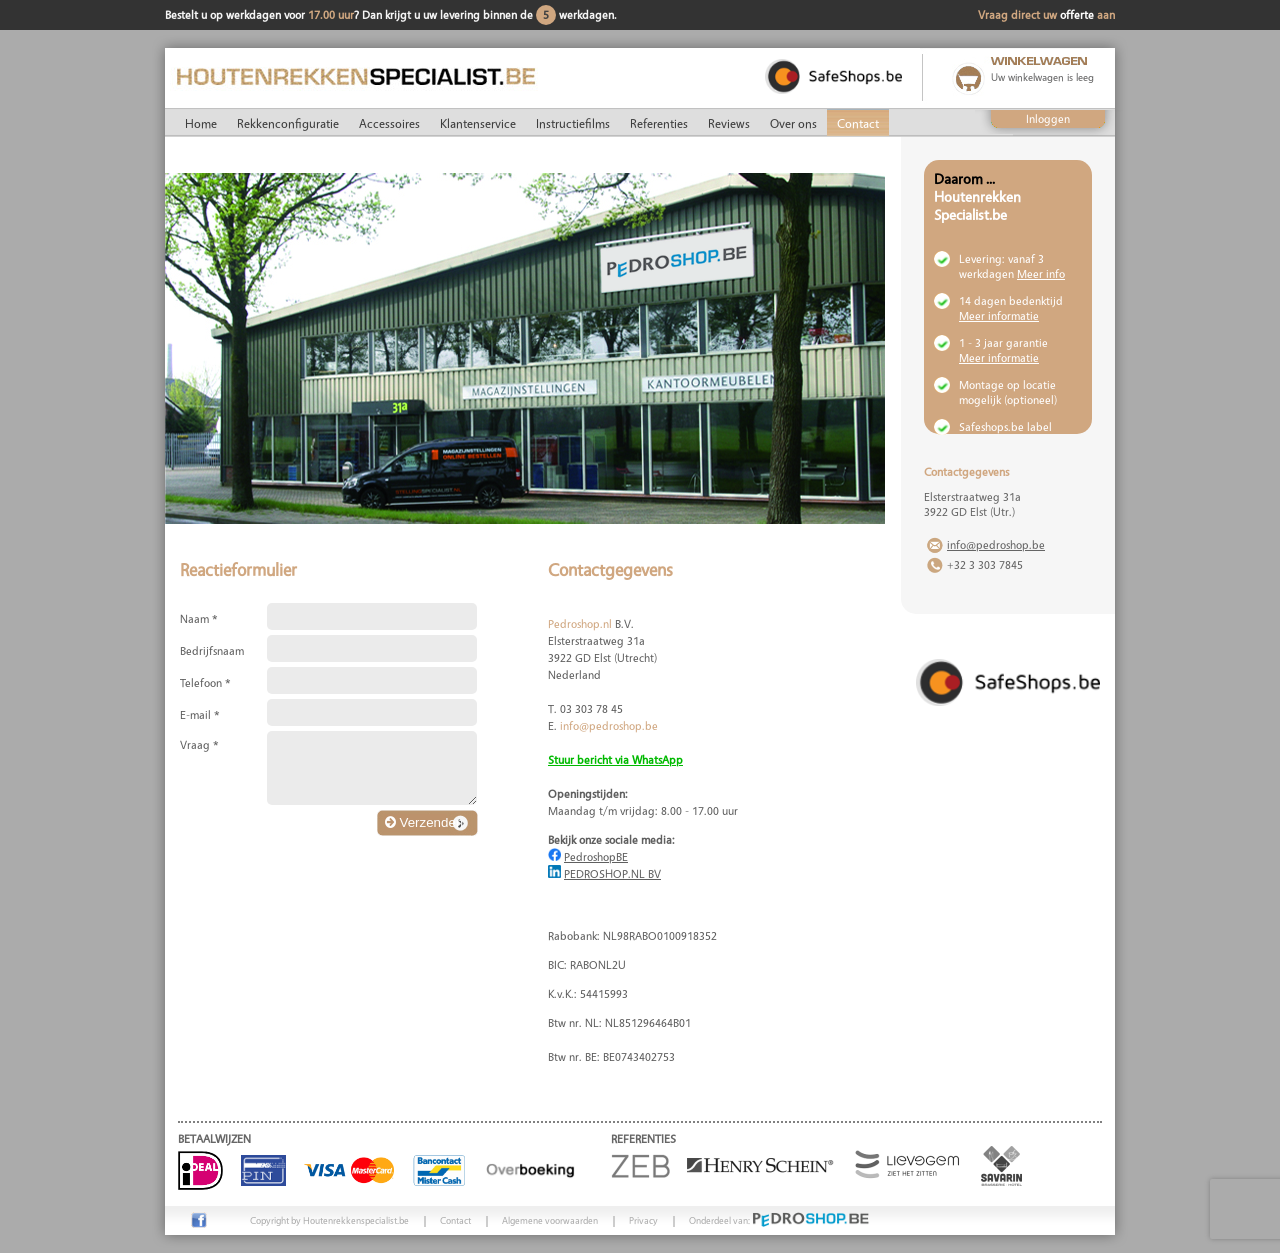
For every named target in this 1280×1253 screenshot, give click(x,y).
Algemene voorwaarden (550, 1220)
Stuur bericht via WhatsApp (615, 759)
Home (201, 123)
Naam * (199, 618)
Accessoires (389, 123)
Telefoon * (205, 682)
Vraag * (199, 744)
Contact (858, 123)
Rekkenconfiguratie (288, 123)
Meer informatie (999, 315)
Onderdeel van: (779, 1220)
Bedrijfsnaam (212, 650)
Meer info (1041, 273)
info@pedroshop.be (609, 725)
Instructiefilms (573, 123)
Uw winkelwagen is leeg (1042, 77)
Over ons (793, 123)
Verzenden (424, 822)
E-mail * (200, 714)
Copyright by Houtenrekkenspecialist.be (329, 1220)
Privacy (643, 1220)
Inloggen (1048, 118)
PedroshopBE (596, 856)
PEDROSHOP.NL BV (612, 873)
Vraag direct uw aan (1046, 14)
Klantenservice (478, 123)
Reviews (729, 123)
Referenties (659, 123)
